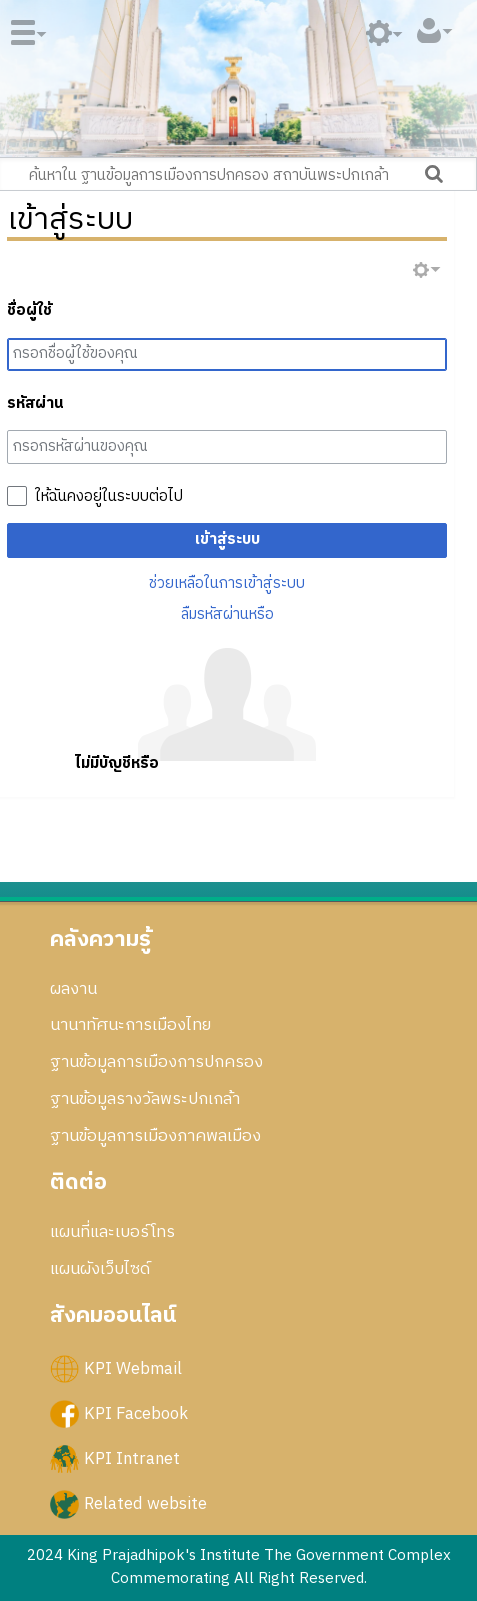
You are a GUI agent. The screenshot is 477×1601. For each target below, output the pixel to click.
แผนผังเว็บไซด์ (100, 1269)
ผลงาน (73, 989)
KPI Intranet (132, 1459)
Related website (145, 1504)
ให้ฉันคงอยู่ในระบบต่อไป (109, 497)
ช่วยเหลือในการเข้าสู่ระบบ (227, 583)
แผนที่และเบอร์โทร (112, 1232)
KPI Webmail (133, 1368)
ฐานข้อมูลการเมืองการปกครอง (156, 1062)
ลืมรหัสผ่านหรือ (227, 614)
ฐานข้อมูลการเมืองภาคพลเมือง (155, 1136)
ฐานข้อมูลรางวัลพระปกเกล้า (145, 1099)
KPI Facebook (136, 1413)
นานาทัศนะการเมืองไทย (130, 1025)
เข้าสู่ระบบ (227, 539)
